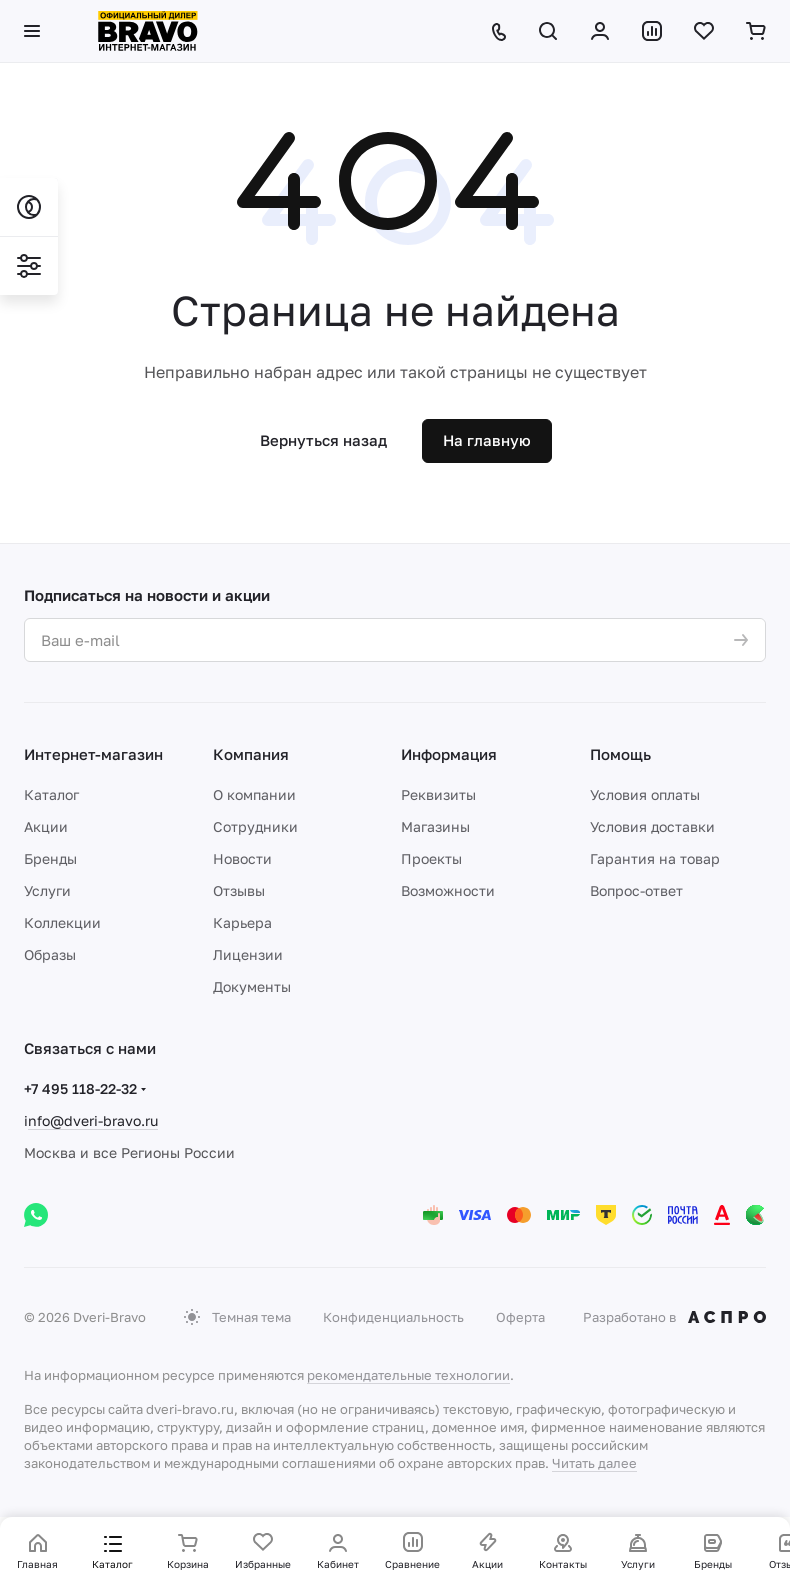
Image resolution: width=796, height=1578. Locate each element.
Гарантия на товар (655, 858)
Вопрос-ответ (636, 890)
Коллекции (62, 922)
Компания (251, 754)
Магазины (435, 826)
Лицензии (248, 954)
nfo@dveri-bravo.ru (93, 1120)
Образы (50, 954)
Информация (449, 754)
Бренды (50, 858)
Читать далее (594, 1463)
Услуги (47, 890)
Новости (242, 858)
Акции (46, 826)
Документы (252, 986)
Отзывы (239, 890)
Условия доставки (652, 826)
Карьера (242, 922)
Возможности (448, 890)
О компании (254, 794)
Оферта (520, 1317)
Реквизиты (438, 794)
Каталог (51, 794)
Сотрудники (255, 826)
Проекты (431, 858)
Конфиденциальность (393, 1317)
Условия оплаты (645, 794)
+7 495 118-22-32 (80, 1088)
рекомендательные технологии (408, 1375)
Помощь (620, 754)
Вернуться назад (323, 440)
